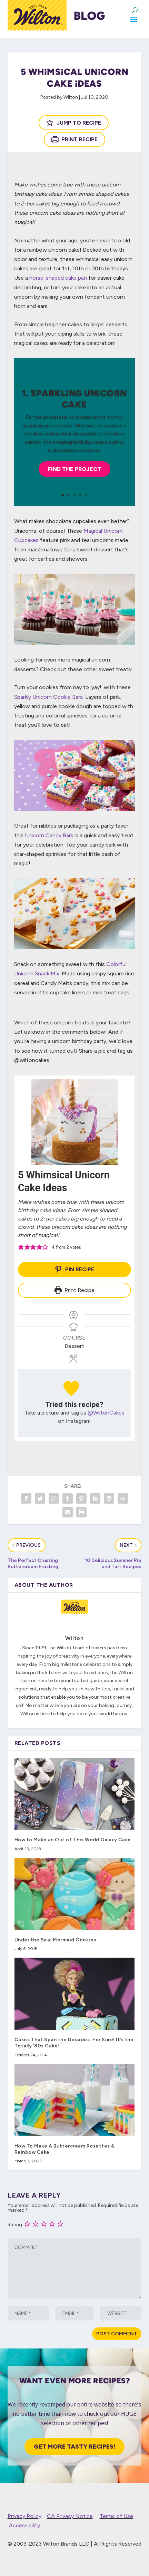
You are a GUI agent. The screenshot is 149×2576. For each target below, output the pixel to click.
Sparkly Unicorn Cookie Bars (48, 697)
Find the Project (74, 469)
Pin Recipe (74, 1269)
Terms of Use (116, 2516)
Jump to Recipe (73, 122)
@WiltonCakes (106, 1412)
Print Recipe (74, 139)
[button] (21, 1247)
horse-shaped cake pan (58, 277)
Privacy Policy (24, 2516)
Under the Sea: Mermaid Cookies (55, 1940)
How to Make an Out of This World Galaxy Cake (72, 1840)
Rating (15, 2225)
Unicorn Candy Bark (49, 835)
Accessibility (24, 2525)
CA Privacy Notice (70, 2516)
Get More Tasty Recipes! (74, 2446)
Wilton (70, 97)
